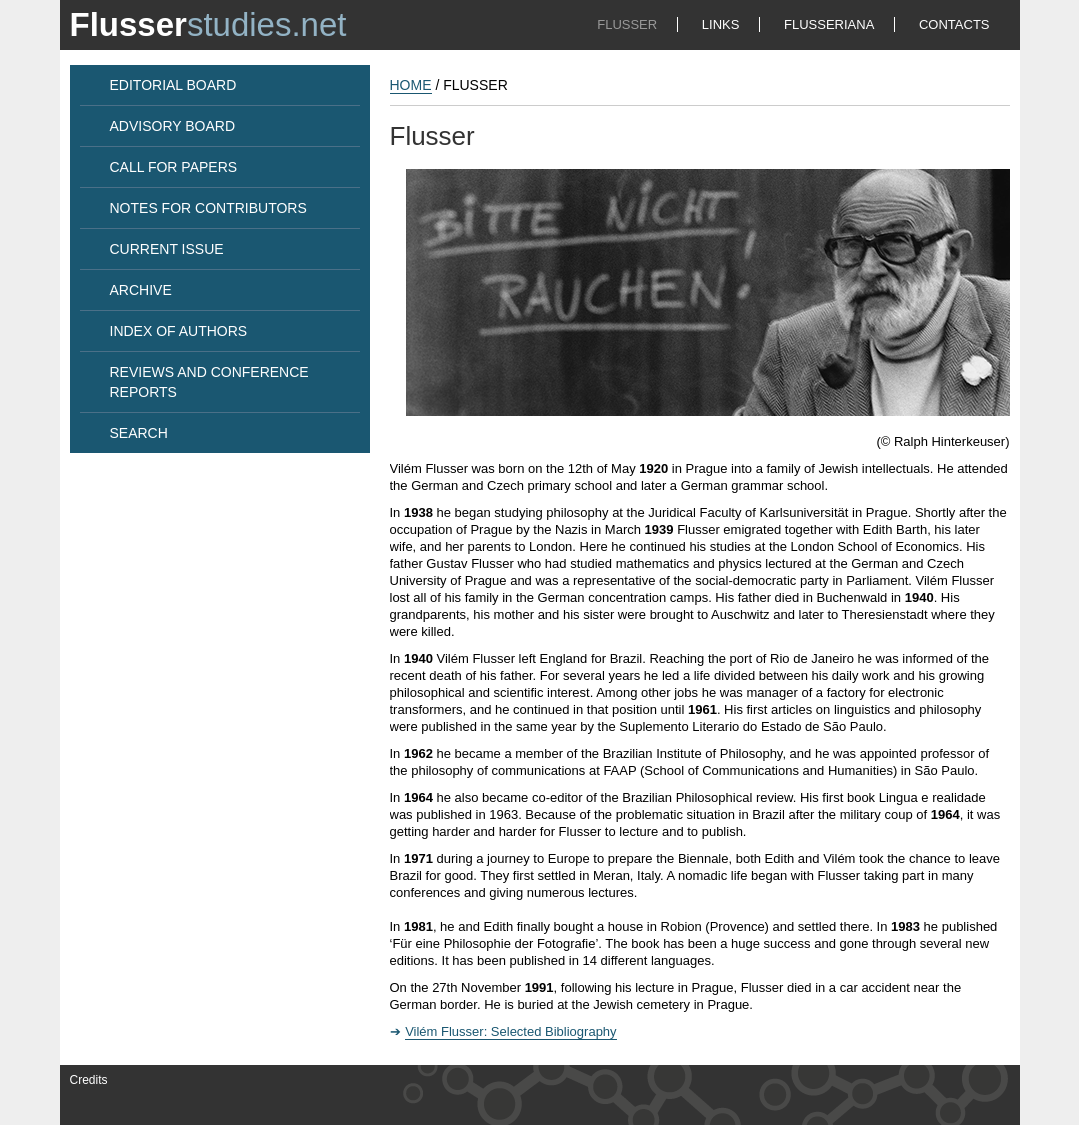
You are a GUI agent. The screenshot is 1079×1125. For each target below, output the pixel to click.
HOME (411, 85)
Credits (89, 1080)
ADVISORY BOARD (173, 126)
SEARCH (139, 433)
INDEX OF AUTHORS (179, 331)
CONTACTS (954, 24)
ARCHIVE (141, 290)
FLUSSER (627, 24)
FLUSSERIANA (829, 24)
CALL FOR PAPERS (174, 167)
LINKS (721, 24)
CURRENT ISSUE (167, 249)
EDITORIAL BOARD (173, 85)
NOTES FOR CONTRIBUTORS (208, 208)
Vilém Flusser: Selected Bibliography (510, 1031)
